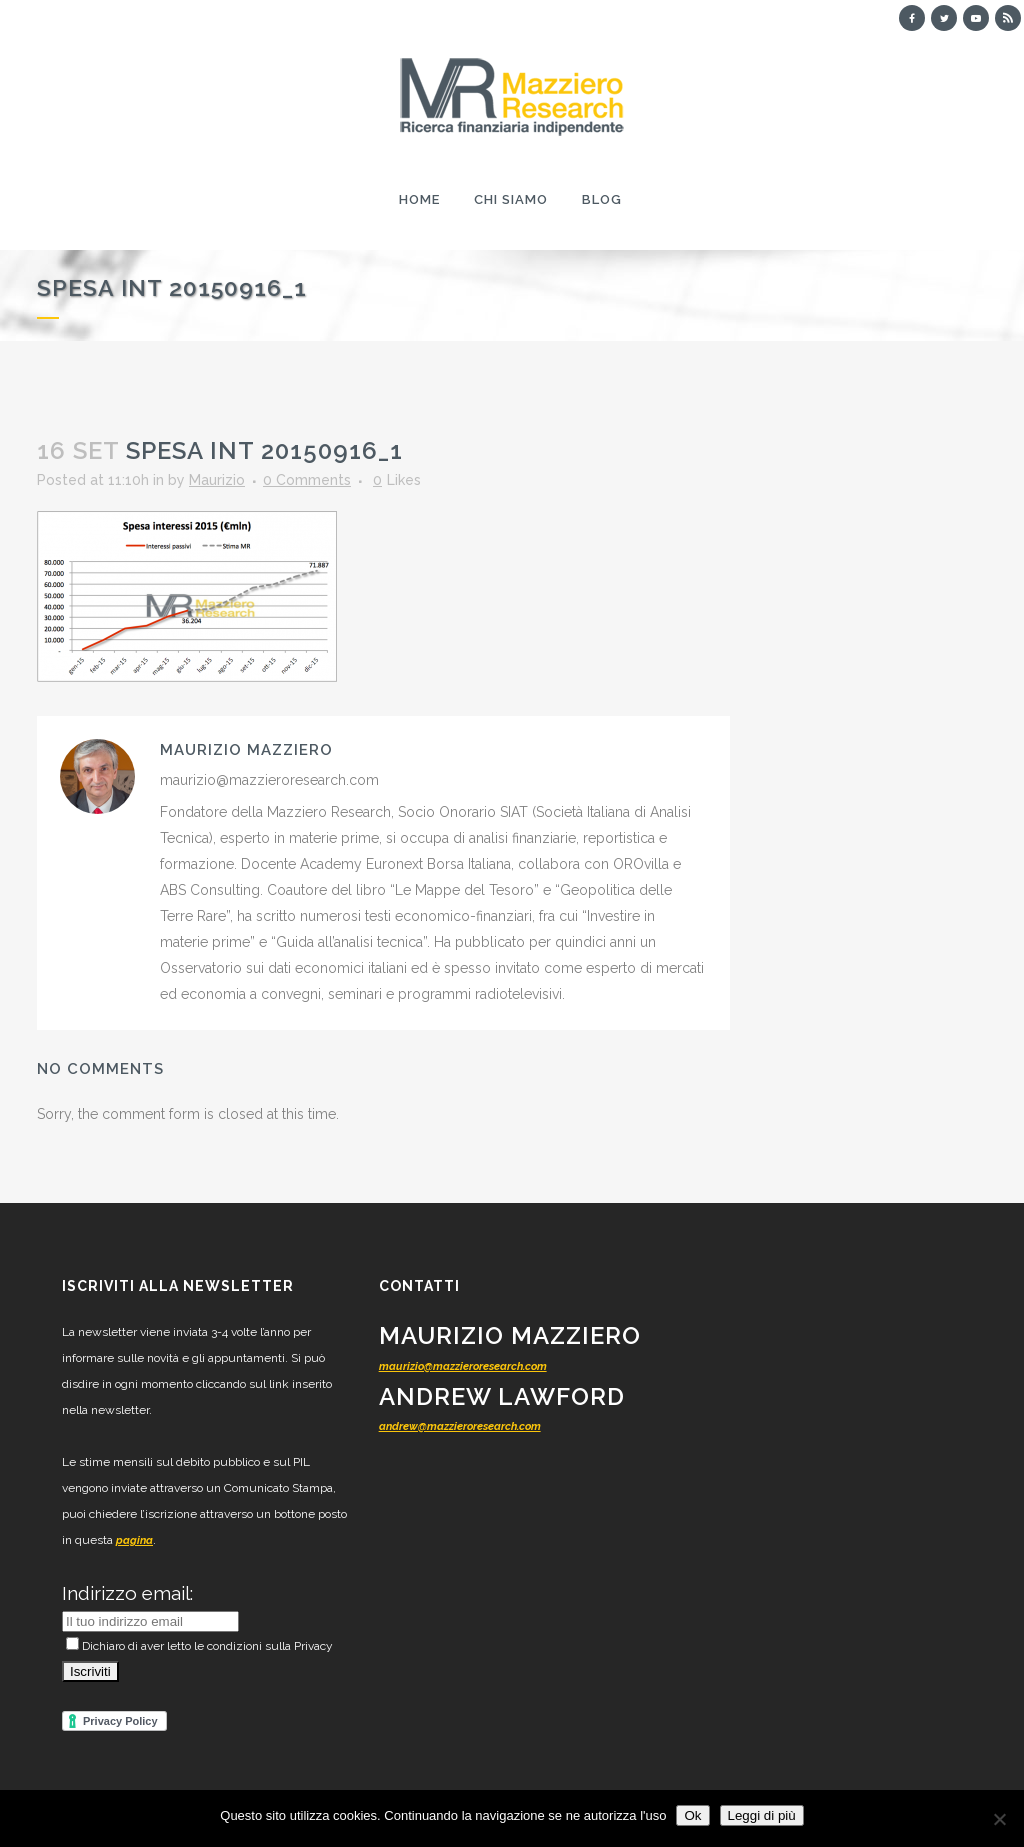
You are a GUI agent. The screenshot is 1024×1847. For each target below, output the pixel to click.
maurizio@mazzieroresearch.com (463, 1366)
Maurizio (217, 480)
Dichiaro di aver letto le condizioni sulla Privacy (199, 1646)
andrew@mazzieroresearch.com (460, 1426)
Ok (692, 1815)
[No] (999, 1819)
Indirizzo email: (127, 1593)
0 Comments (307, 480)
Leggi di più (762, 1815)
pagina (134, 1540)
